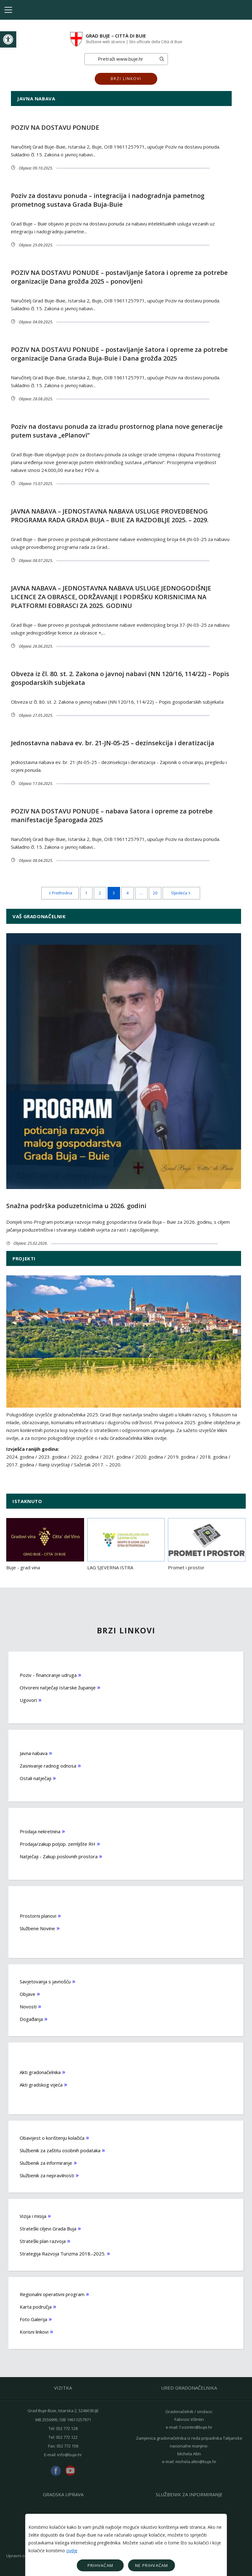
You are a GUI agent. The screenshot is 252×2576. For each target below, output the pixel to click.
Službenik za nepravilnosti (47, 2175)
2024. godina (20, 1457)
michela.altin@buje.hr (195, 2461)
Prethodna (60, 893)
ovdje (72, 2550)
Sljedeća (181, 893)
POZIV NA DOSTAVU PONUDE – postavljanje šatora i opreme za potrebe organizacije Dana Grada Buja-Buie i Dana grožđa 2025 (119, 353)
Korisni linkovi (34, 2332)
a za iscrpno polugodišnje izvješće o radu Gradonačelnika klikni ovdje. (94, 1438)
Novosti (28, 2006)
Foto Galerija (33, 2319)
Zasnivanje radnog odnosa (48, 1766)
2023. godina (52, 1457)
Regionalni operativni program (52, 2294)
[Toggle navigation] (8, 10)
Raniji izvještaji (54, 1464)
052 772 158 (67, 2446)
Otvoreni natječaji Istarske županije (58, 1687)
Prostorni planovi (38, 1916)
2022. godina (85, 1457)
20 (155, 893)
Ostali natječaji (35, 1778)
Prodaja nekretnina (40, 1831)
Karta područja (36, 2307)
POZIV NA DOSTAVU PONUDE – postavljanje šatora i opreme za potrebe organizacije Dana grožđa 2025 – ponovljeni (119, 277)
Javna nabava (34, 1753)
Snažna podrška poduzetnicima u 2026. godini (76, 1206)
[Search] (120, 59)
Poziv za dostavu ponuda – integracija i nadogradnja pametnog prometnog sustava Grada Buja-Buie (107, 200)
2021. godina (117, 1457)
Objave (27, 1994)
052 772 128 (67, 2428)
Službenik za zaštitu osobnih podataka (60, 2150)
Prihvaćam (100, 2565)
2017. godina (20, 1464)
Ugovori (28, 1700)
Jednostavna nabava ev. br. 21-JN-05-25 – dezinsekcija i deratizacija (112, 743)
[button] (8, 39)
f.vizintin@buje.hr (195, 2427)
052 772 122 (67, 2437)
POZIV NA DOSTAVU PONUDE (55, 127)
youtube (70, 2471)
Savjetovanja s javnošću (45, 1981)
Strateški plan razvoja (43, 2241)
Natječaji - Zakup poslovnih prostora (59, 1856)
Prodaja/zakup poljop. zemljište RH (57, 1844)
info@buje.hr (69, 2454)
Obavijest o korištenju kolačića (52, 2138)
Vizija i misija (33, 2216)
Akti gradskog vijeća (41, 2085)
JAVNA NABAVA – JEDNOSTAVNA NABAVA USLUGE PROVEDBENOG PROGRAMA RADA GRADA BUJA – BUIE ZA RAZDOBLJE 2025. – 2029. (110, 515)
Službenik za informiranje (46, 2163)
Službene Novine (37, 1928)
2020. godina (149, 1457)
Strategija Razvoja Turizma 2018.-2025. (62, 2253)
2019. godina (181, 1457)
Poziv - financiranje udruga (48, 1675)
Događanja (31, 2019)
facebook (56, 2471)
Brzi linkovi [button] (126, 78)
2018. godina (213, 1457)
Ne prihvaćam (151, 2565)
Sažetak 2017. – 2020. (97, 1464)
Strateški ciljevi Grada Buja (48, 2228)
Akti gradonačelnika (40, 2072)
